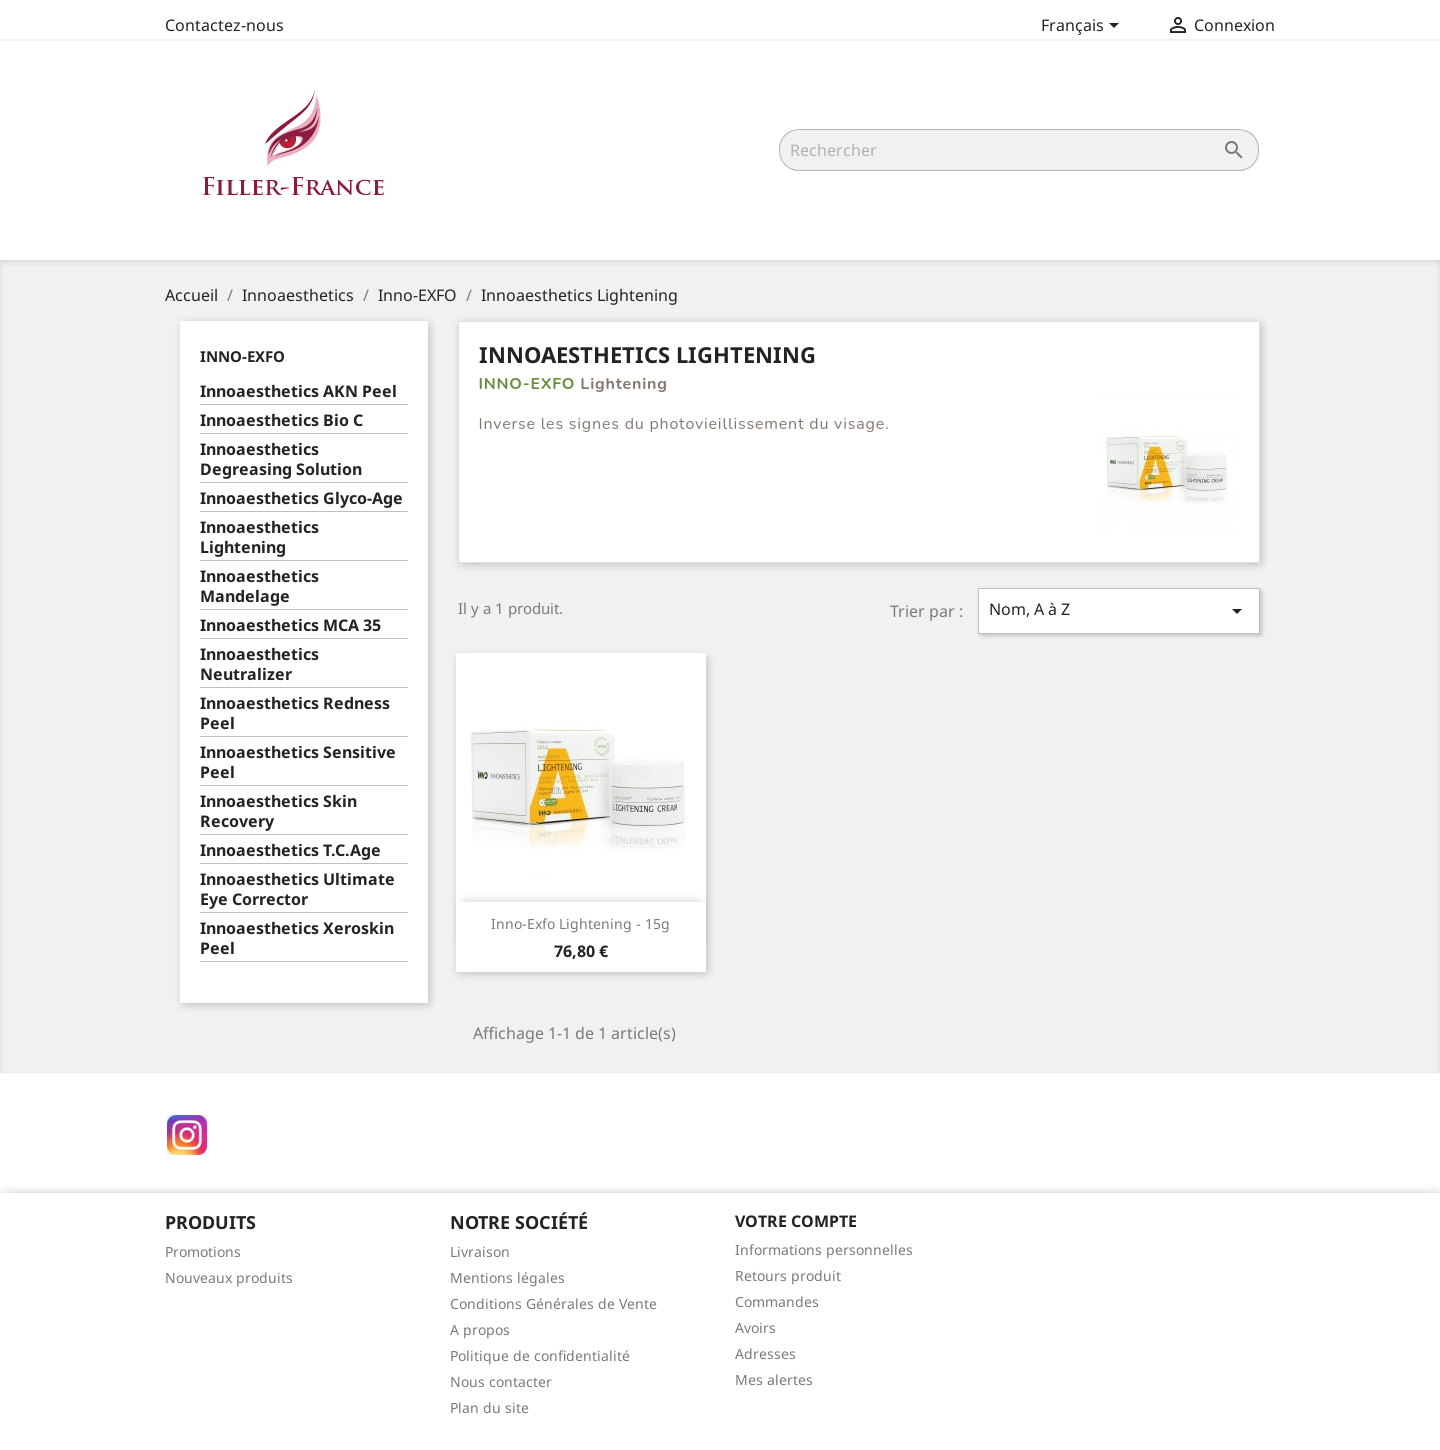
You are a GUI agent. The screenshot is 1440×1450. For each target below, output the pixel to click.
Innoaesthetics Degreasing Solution (281, 459)
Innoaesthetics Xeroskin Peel (297, 938)
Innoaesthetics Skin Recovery (278, 811)
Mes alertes (774, 1379)
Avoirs (755, 1327)
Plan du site (489, 1407)
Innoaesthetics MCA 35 (290, 625)
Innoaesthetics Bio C (281, 420)
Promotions (203, 1251)
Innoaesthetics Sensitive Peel (298, 762)
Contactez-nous (224, 25)
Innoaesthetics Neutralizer (259, 664)
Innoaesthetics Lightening (259, 537)
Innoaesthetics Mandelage (259, 586)
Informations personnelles (824, 1249)
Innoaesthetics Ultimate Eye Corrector (297, 889)
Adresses (765, 1353)
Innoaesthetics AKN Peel (298, 391)
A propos (480, 1329)
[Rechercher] (1019, 150)
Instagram (187, 1135)
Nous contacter (501, 1381)
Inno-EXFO (242, 356)
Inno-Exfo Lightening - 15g (580, 923)
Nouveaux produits (229, 1277)
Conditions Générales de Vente (553, 1303)
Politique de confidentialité (540, 1355)
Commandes (777, 1301)
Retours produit (788, 1275)
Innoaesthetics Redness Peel (295, 713)
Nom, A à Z (1119, 610)
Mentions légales (507, 1277)
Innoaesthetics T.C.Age (290, 850)
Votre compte (796, 1221)
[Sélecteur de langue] (1083, 27)
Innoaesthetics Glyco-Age (301, 498)
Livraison (480, 1251)
